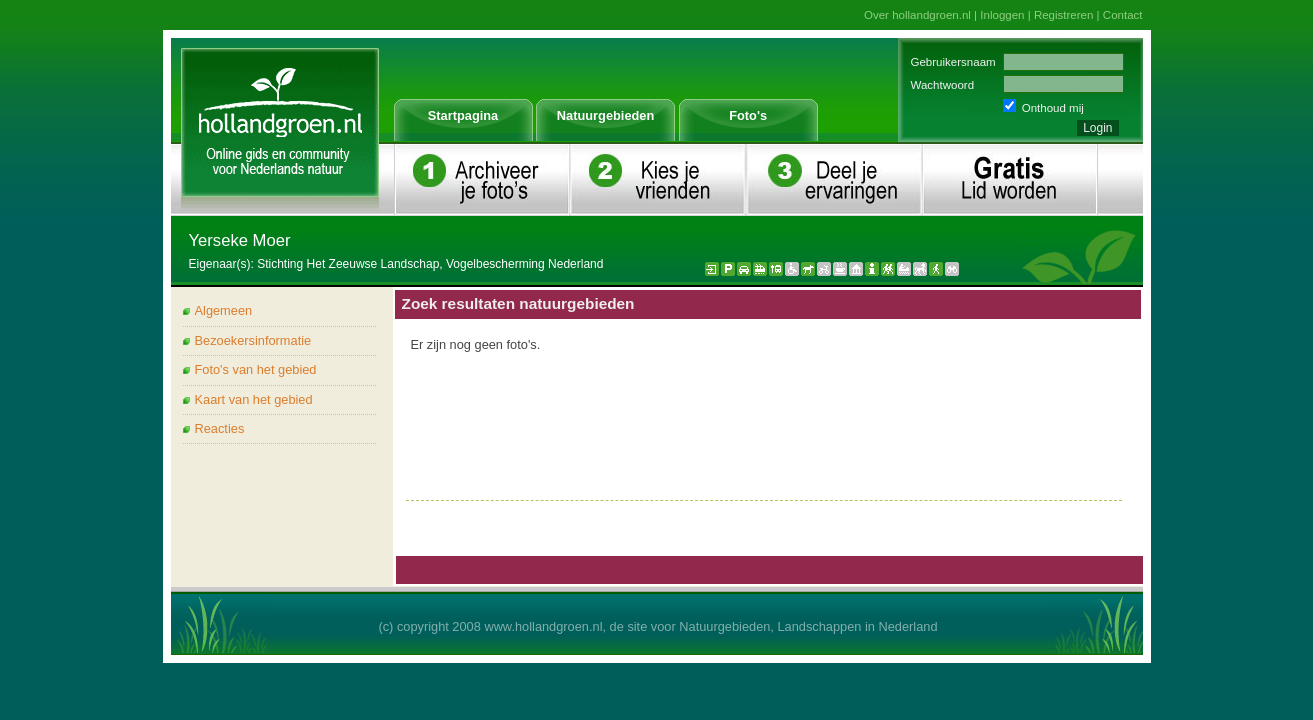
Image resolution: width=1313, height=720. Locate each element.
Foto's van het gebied (256, 369)
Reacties (220, 428)
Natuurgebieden (605, 115)
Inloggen (1002, 15)
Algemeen (224, 310)
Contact (1123, 15)
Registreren (1064, 15)
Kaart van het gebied (254, 399)
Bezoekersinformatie (253, 340)
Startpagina (463, 115)
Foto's (748, 115)
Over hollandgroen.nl (917, 15)
